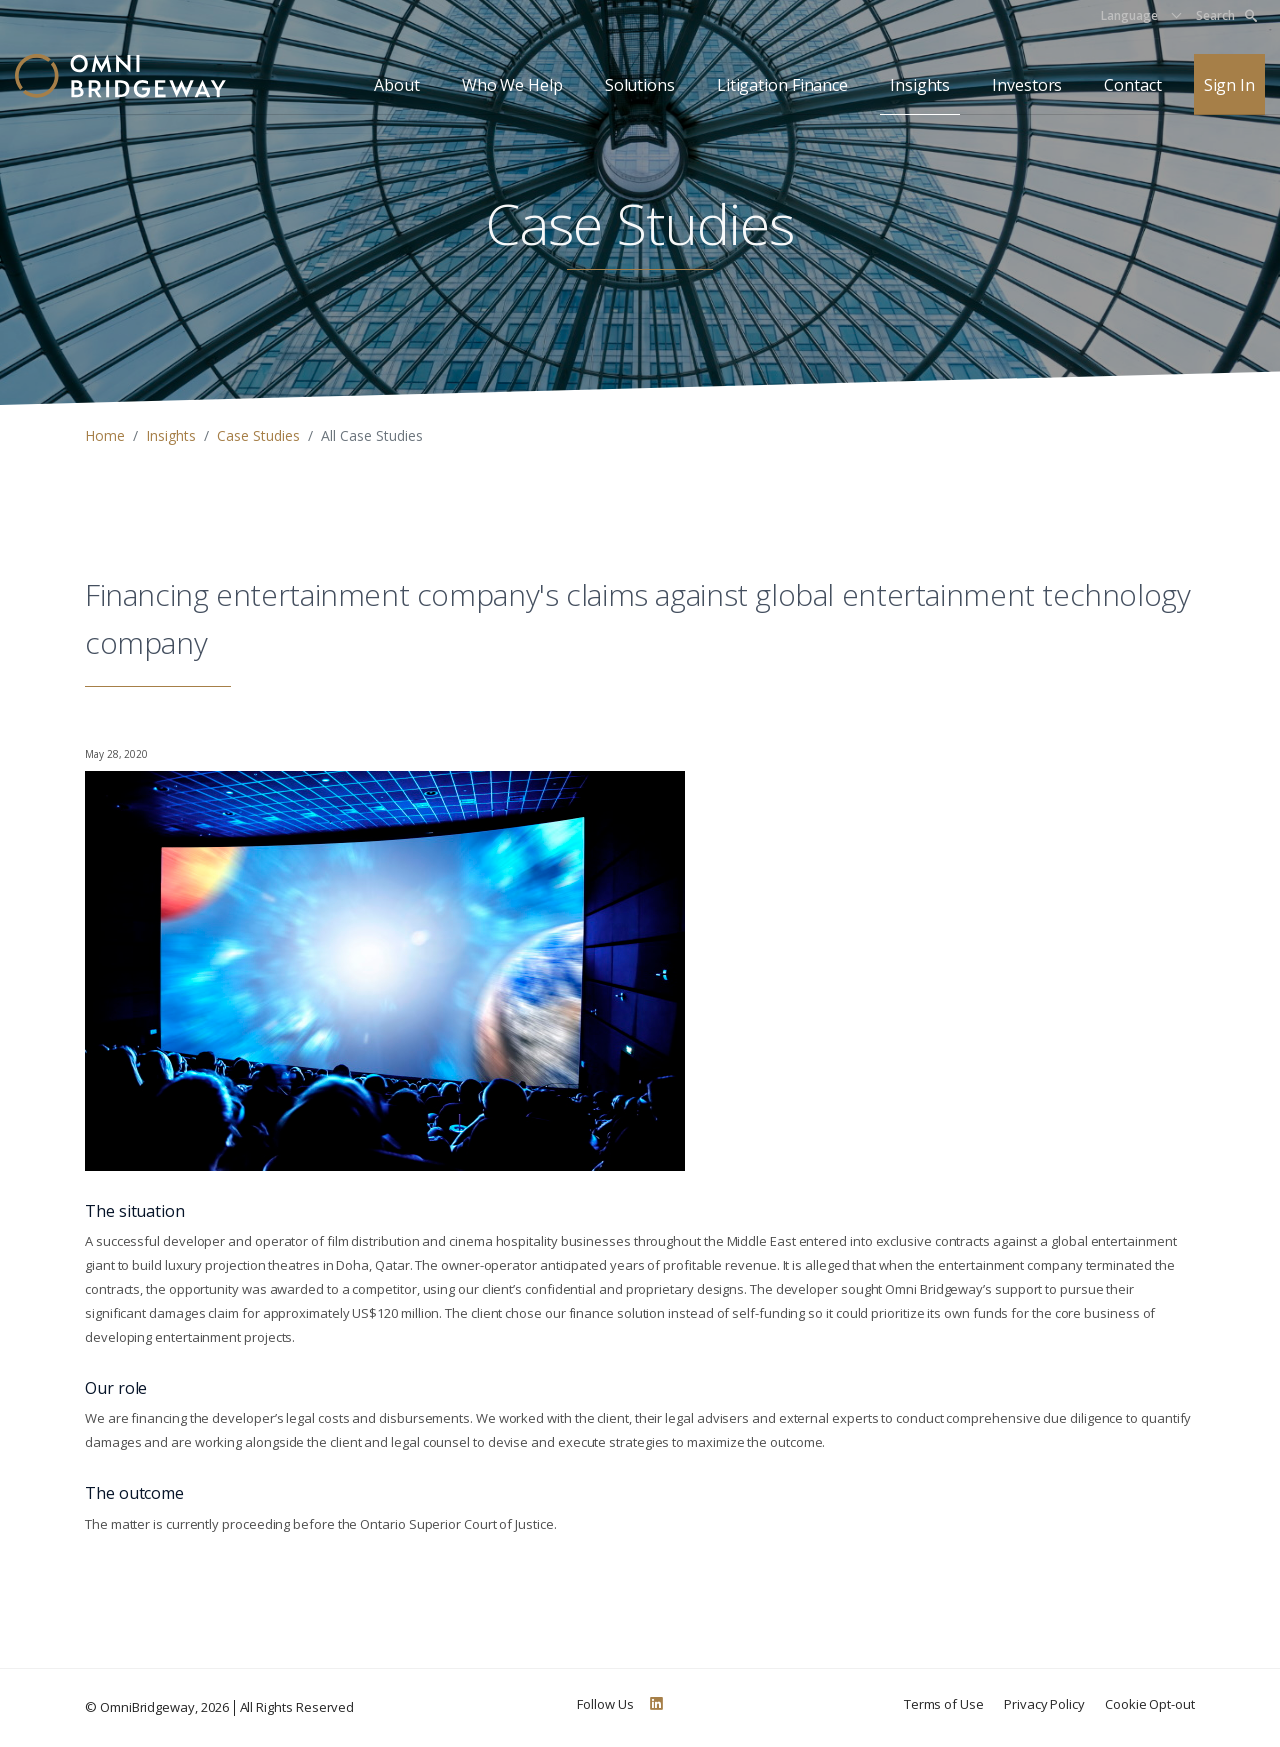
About (397, 85)
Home (105, 435)
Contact (1132, 85)
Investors (1027, 85)
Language (1129, 15)
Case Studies (258, 435)
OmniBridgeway (147, 1707)
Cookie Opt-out (1150, 1704)
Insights (920, 85)
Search (1226, 15)
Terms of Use (944, 1704)
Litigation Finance (782, 85)
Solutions (640, 85)
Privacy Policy (1044, 1704)
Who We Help (512, 85)
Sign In (1229, 85)
